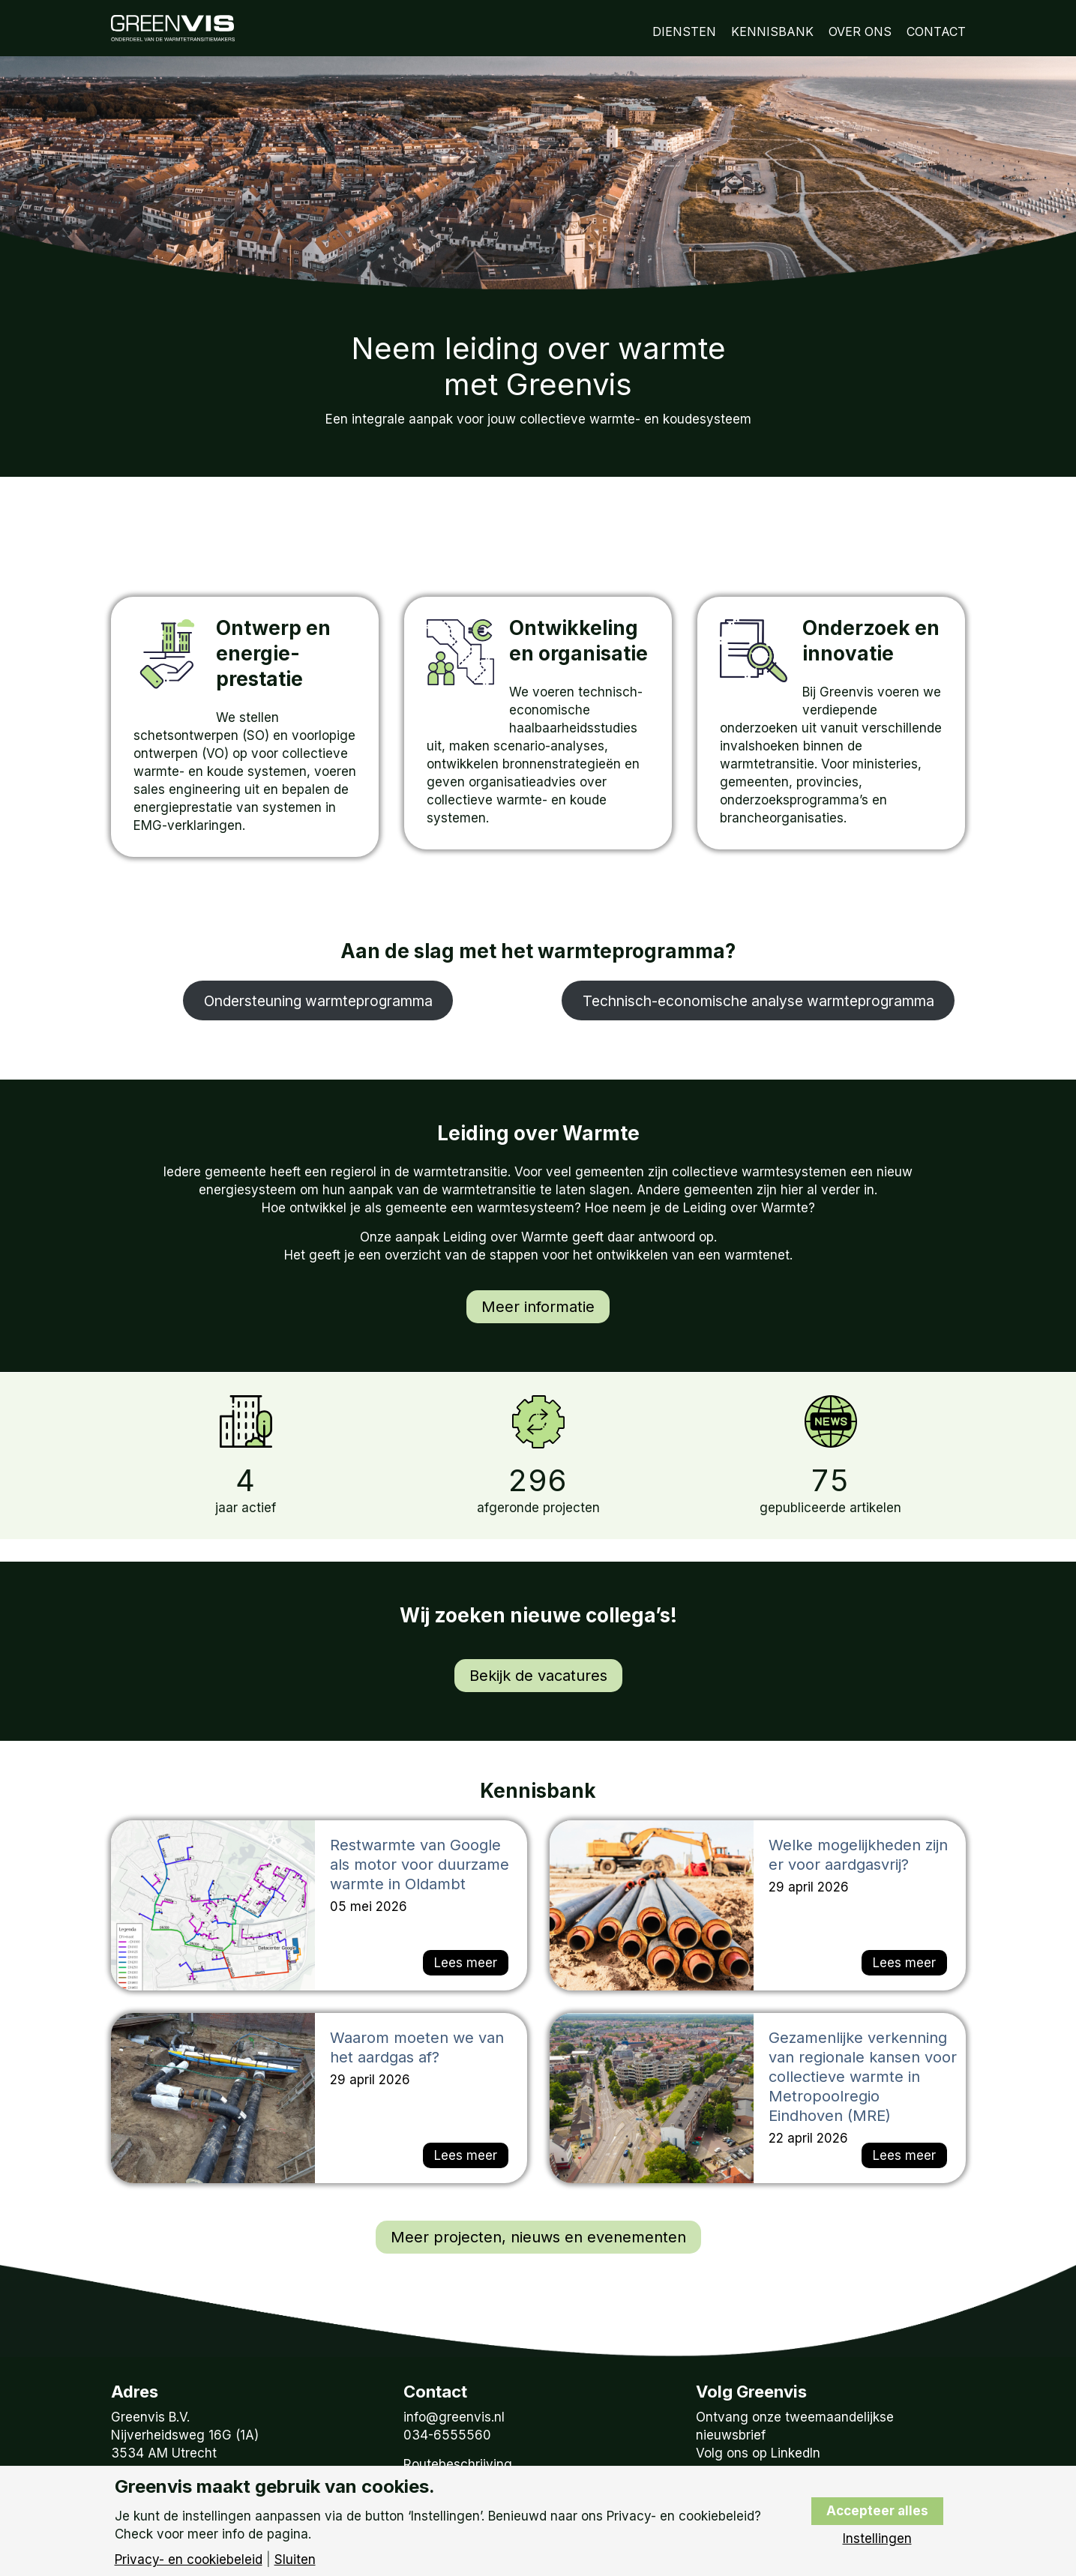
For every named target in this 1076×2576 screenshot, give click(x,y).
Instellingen (877, 2539)
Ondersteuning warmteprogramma (318, 1001)
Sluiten (295, 2560)
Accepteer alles (877, 2510)
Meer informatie (538, 1307)
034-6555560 (447, 2435)
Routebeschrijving (457, 2464)
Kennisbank (772, 31)
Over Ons (860, 31)
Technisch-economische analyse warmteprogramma (758, 1001)
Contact (936, 31)
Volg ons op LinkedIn (758, 2453)
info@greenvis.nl (454, 2417)
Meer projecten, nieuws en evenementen (538, 2237)
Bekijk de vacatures (538, 1676)
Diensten (684, 31)
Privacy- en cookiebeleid (188, 2560)
